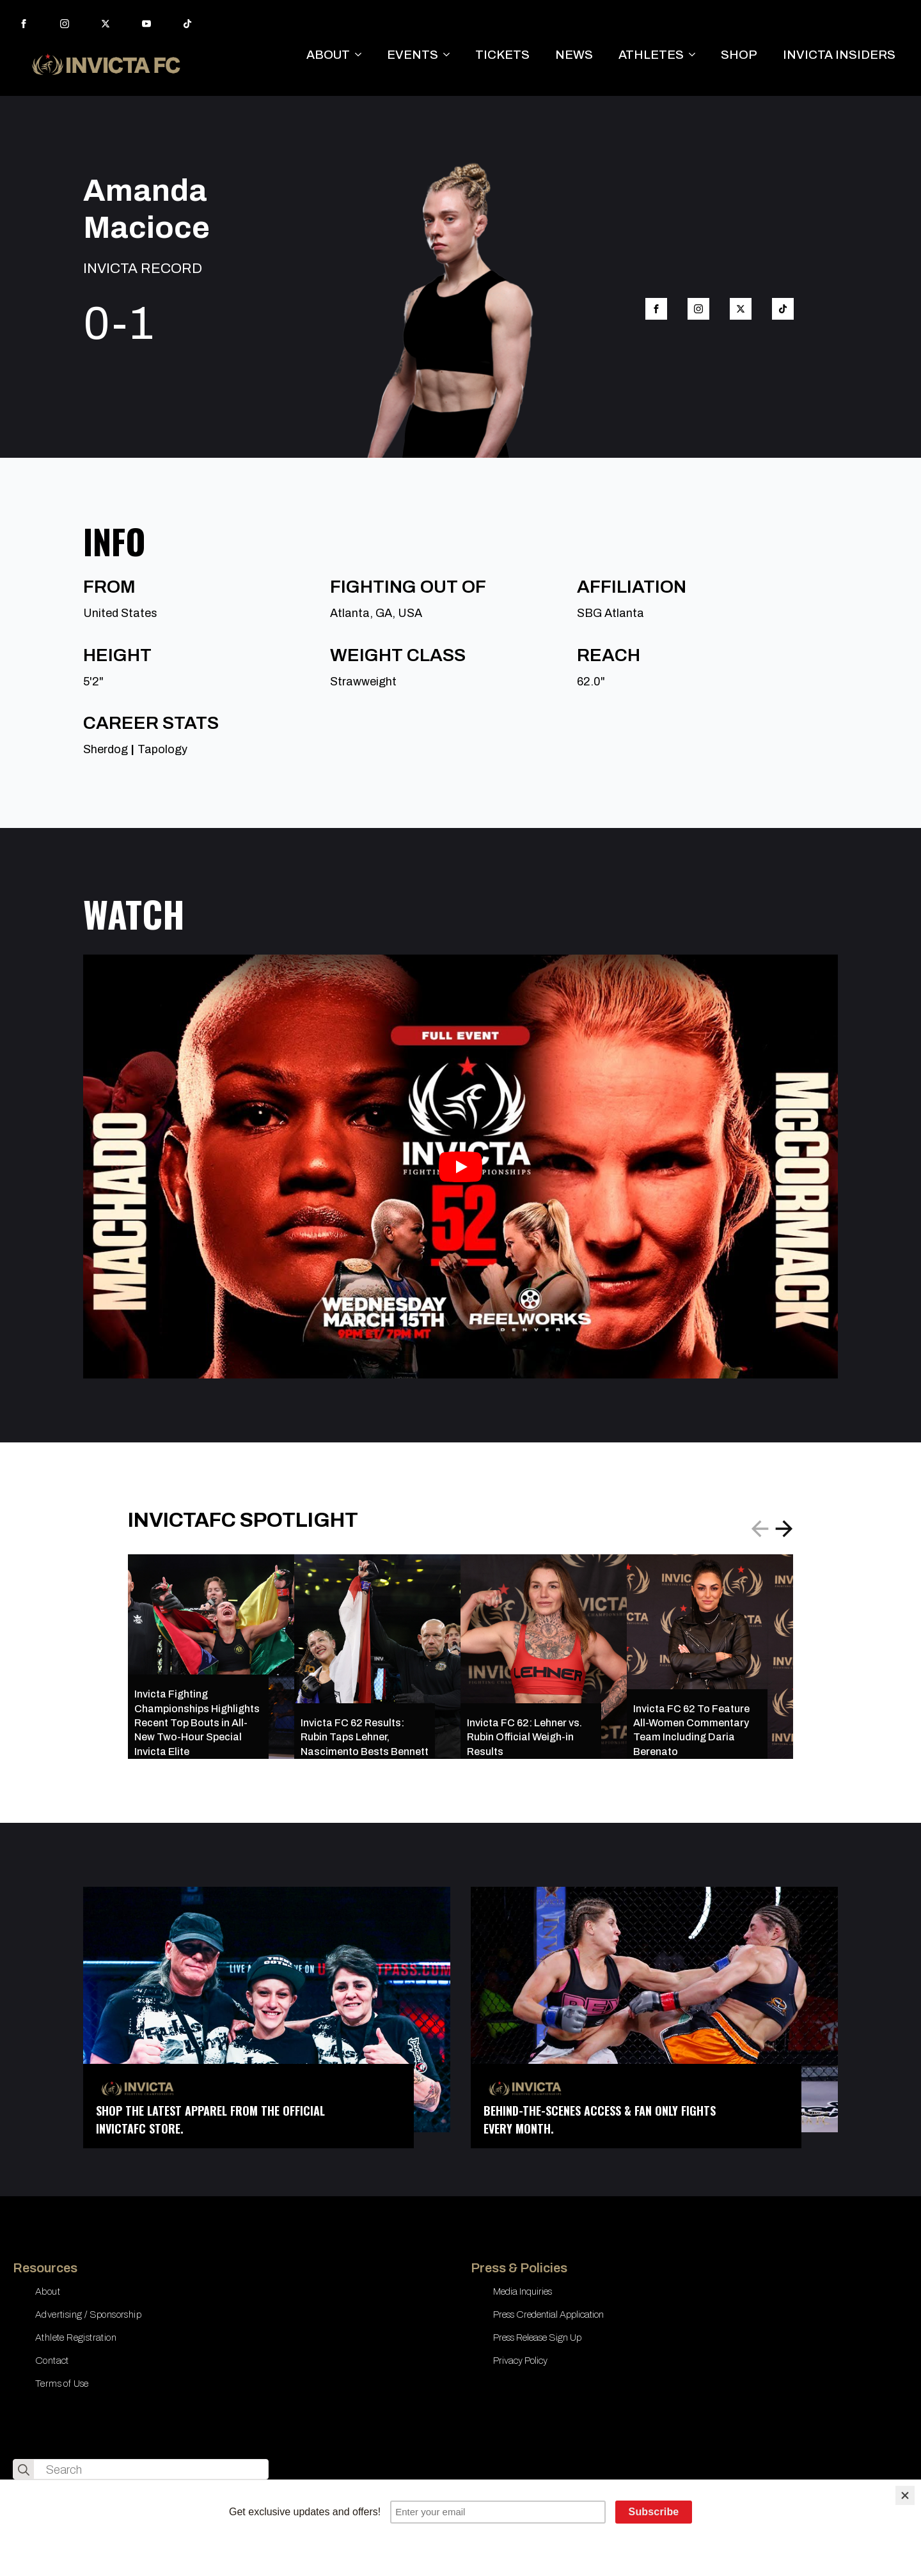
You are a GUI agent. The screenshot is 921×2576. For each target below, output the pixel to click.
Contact (52, 2360)
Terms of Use (62, 2383)
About (47, 2291)
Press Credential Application (548, 2314)
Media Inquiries (522, 2291)
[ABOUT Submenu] (362, 55)
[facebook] (24, 24)
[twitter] (105, 24)
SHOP (739, 54)
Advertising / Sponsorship (88, 2314)
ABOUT (328, 54)
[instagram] (64, 24)
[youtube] (146, 24)
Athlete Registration (75, 2337)
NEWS (574, 54)
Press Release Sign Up (537, 2337)
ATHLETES (651, 54)
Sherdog (105, 749)
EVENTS (412, 54)
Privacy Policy (520, 2360)
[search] (23, 2470)
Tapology (162, 749)
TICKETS (502, 54)
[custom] (187, 24)
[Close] (905, 2495)
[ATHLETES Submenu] (696, 55)
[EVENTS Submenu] (450, 55)
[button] (784, 1528)
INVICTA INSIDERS (839, 54)
